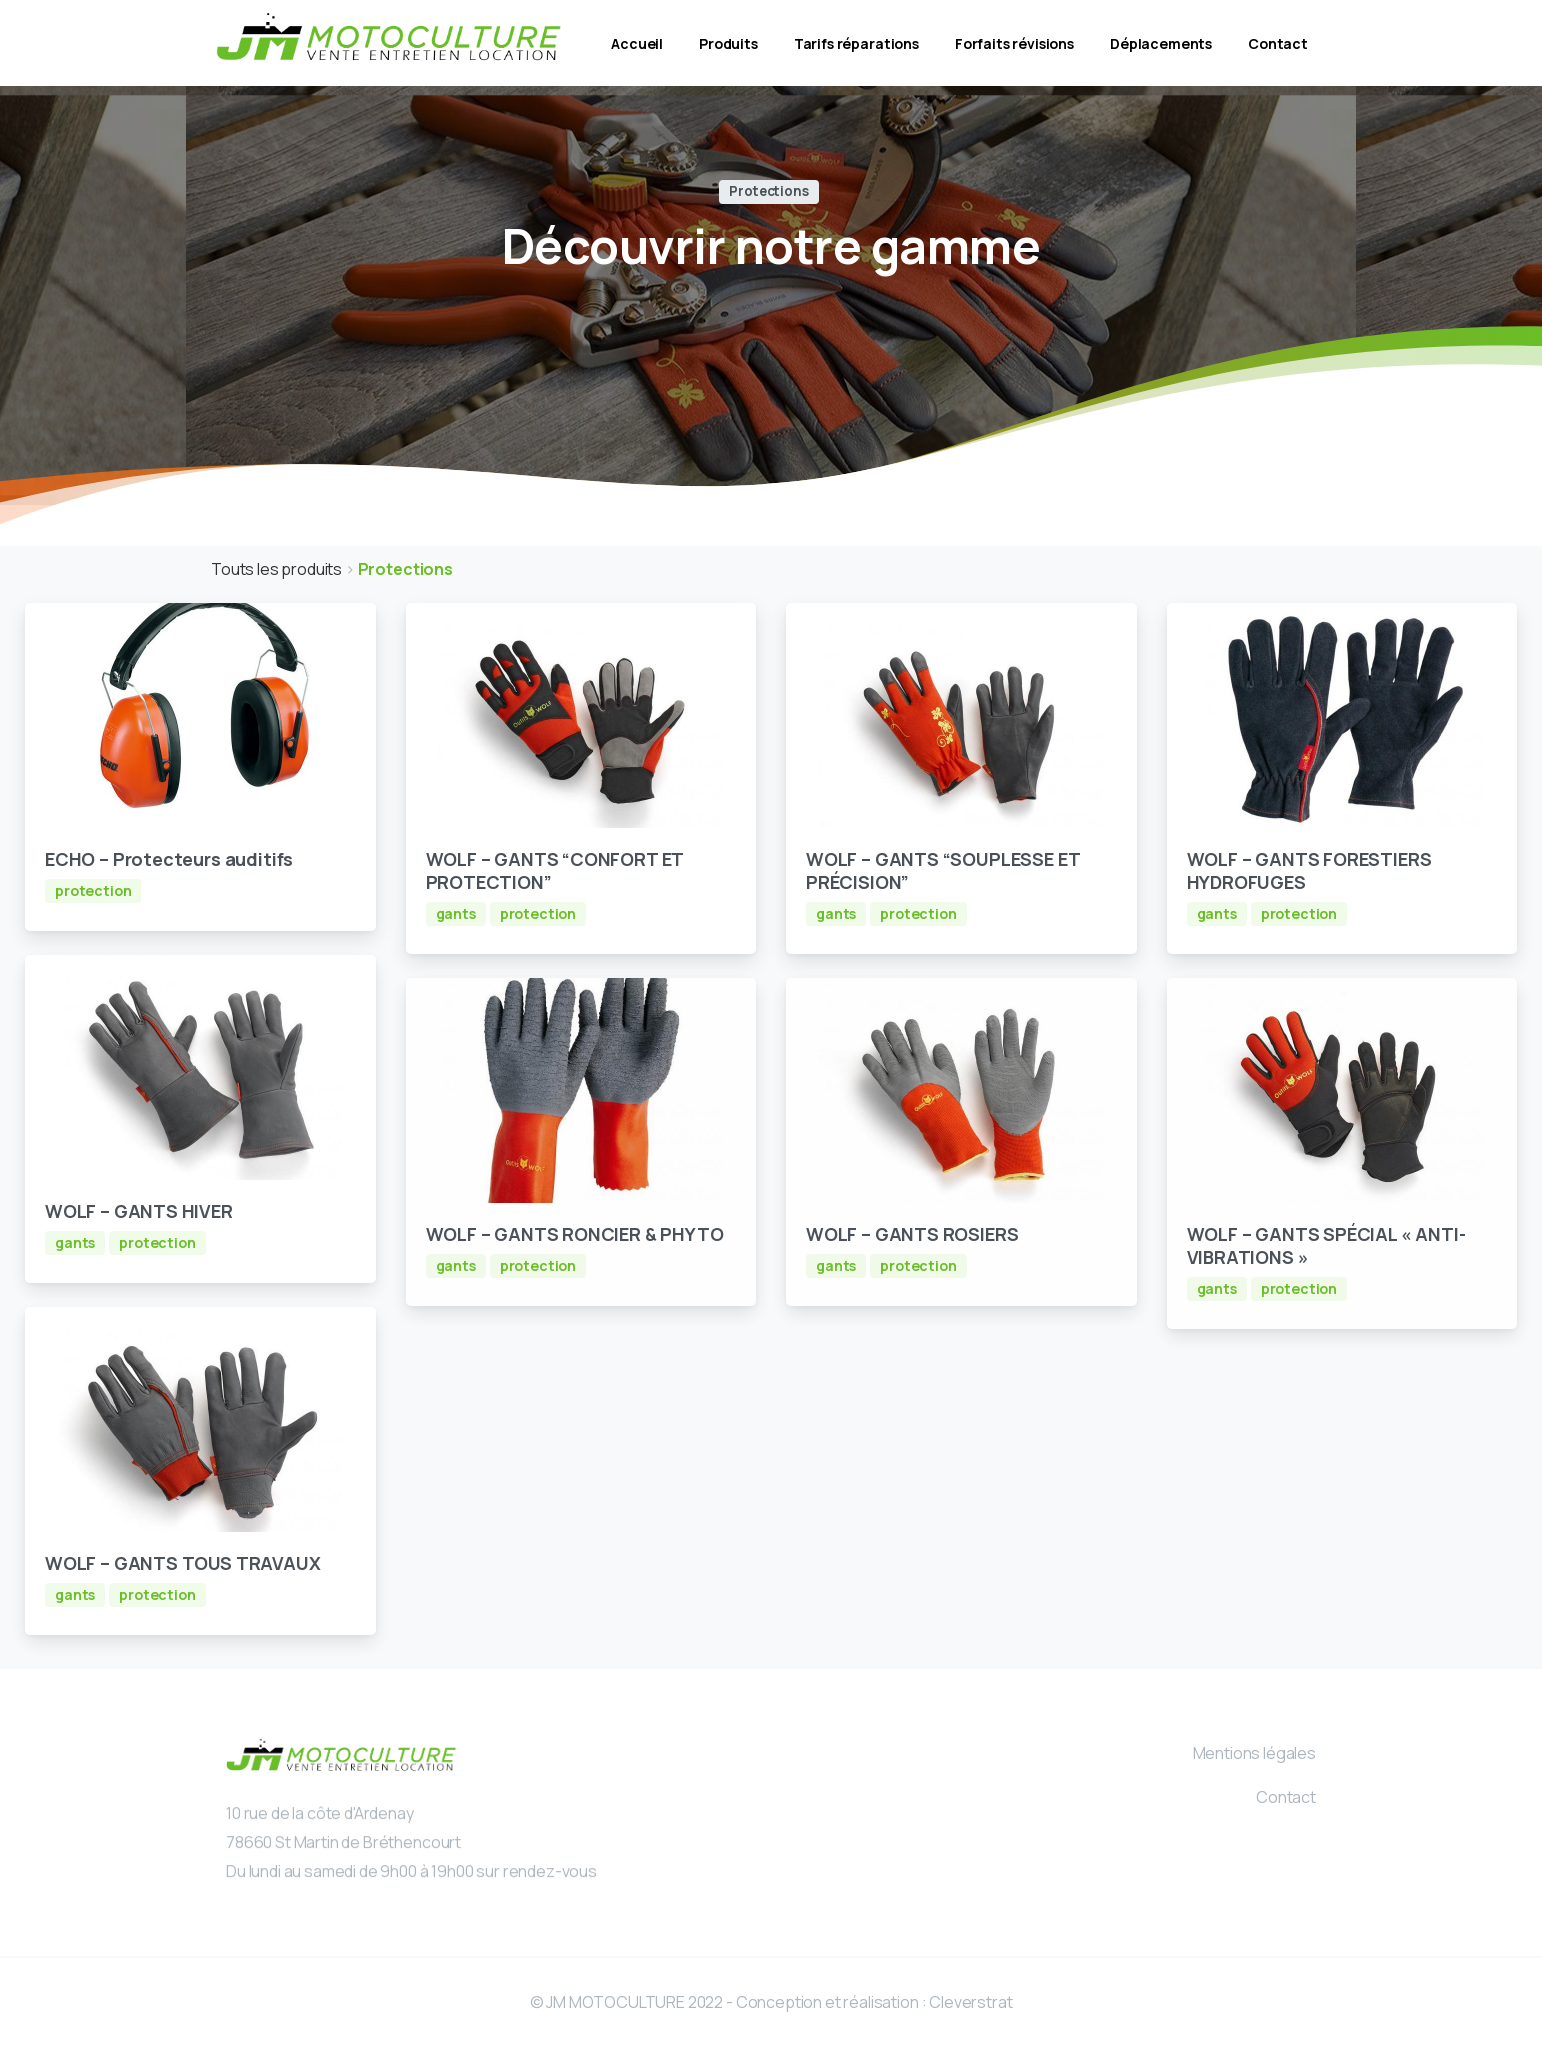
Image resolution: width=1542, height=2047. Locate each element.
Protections (405, 569)
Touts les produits (278, 569)
